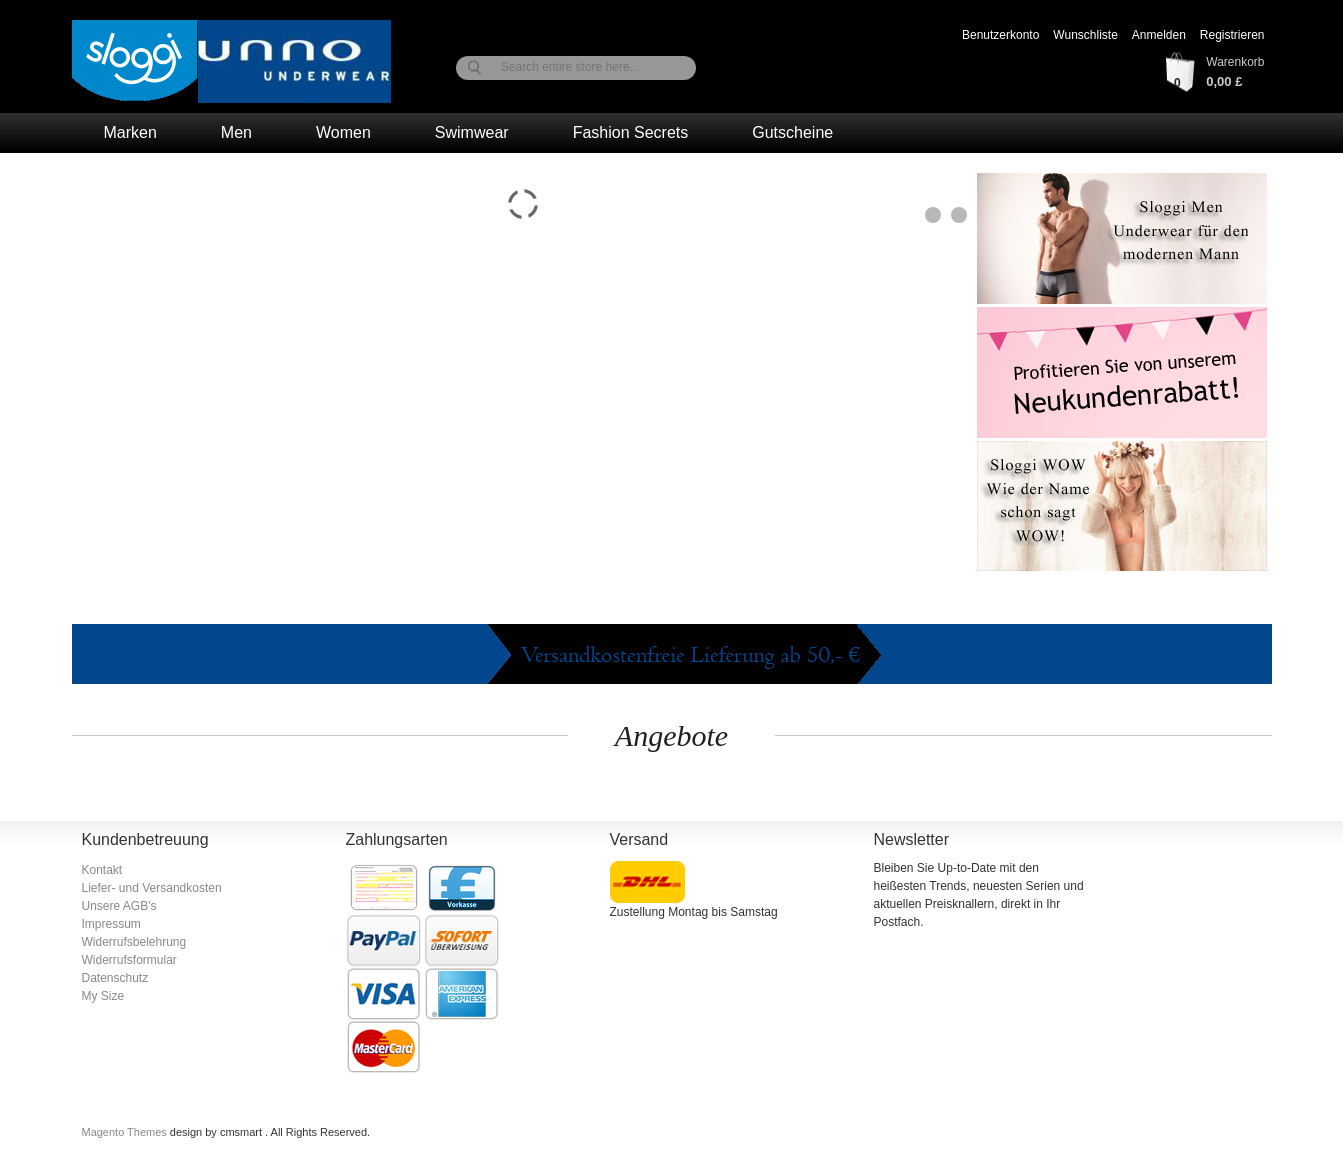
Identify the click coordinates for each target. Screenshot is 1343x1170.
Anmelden (1159, 35)
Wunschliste (1085, 35)
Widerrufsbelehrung (134, 942)
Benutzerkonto (1000, 35)
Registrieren (1232, 35)
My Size (103, 996)
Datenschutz (115, 978)
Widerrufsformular (129, 960)
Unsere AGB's (119, 906)
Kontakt (102, 870)
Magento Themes (126, 1132)
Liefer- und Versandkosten (152, 888)
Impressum (111, 924)
